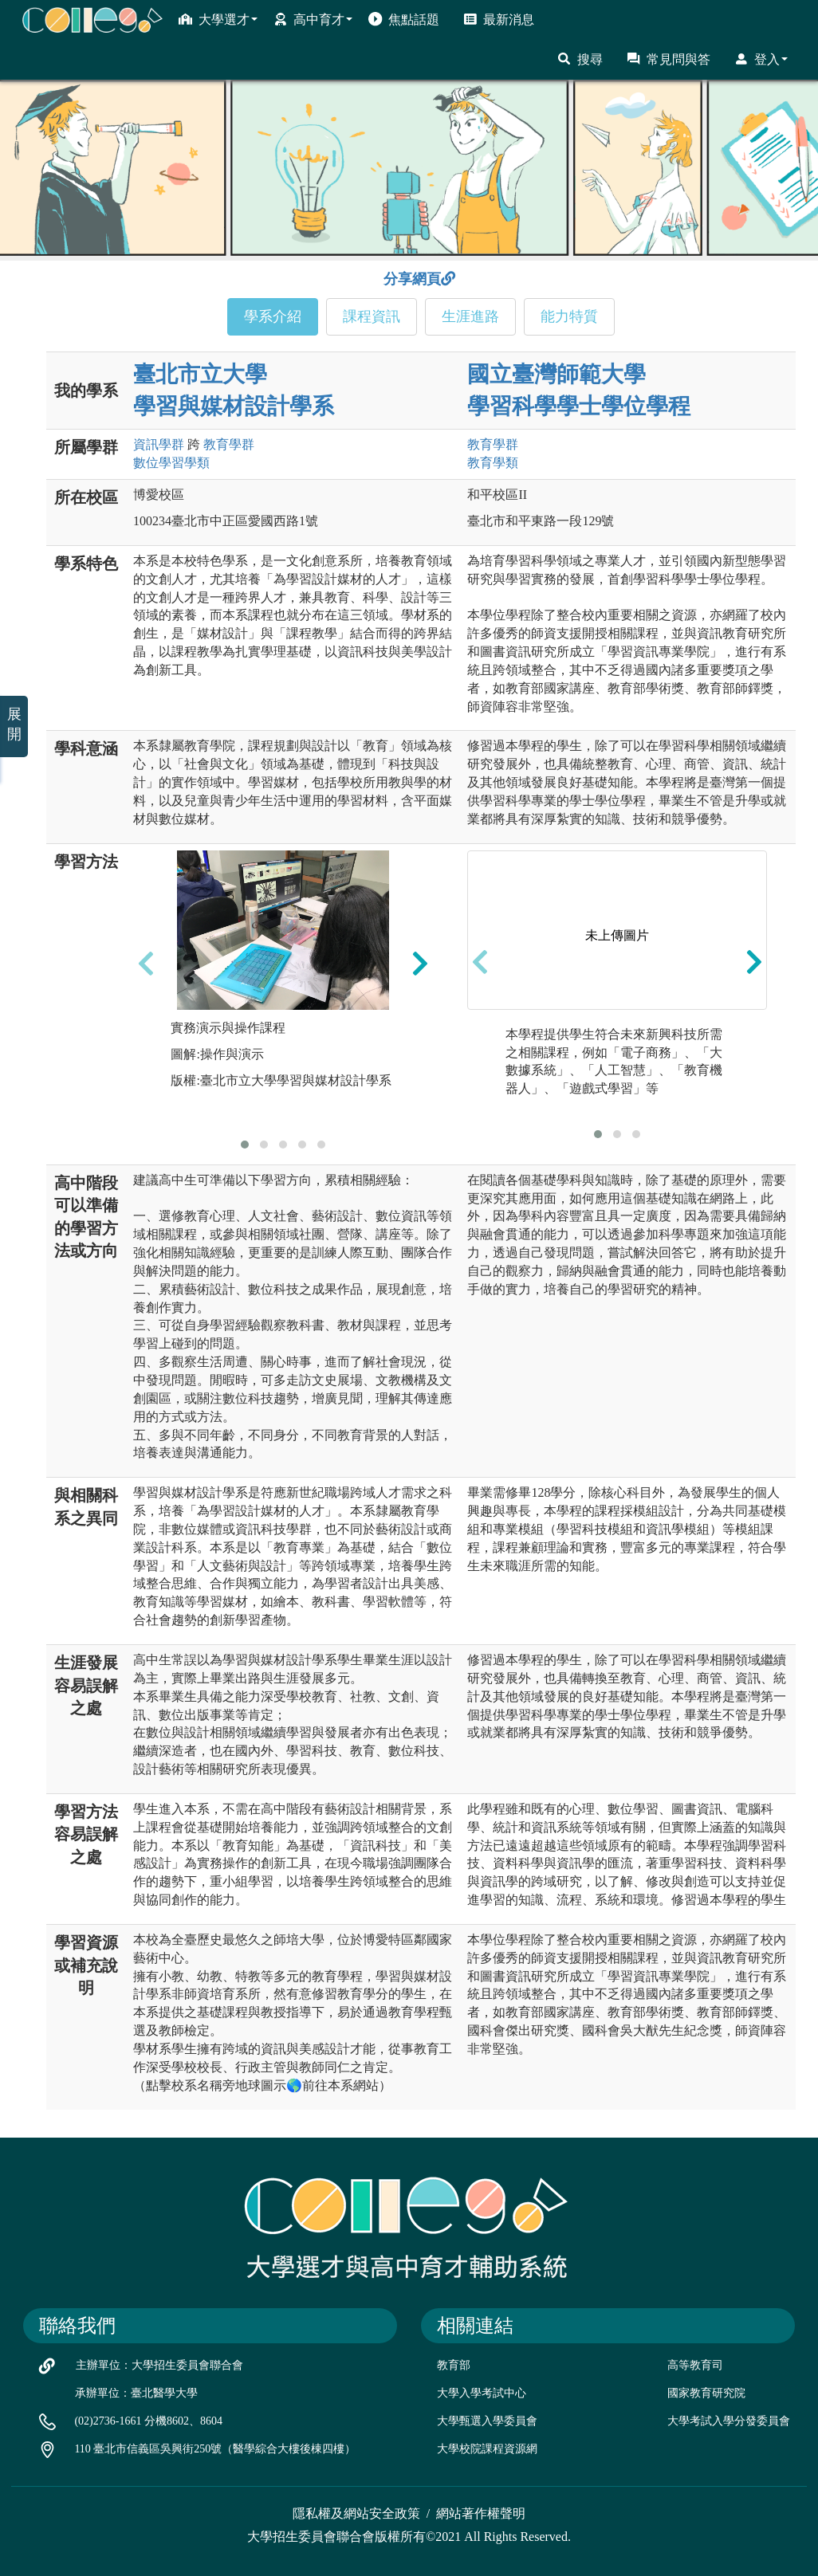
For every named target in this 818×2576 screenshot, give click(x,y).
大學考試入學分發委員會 (728, 2421)
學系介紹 (272, 316)
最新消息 (498, 19)
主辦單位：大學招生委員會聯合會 (159, 2365)
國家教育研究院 (706, 2393)
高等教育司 (695, 2365)
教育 (228, 444)
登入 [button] (761, 59)
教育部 (453, 2365)
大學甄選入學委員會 (487, 2421)
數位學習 (171, 462)
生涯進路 (470, 316)
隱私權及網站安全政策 (356, 2513)
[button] (244, 1145)
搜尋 (580, 59)
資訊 (158, 444)
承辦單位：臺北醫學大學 (136, 2393)
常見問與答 (668, 59)
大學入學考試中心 (481, 2393)
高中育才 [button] (312, 19)
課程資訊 (371, 316)
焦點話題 (403, 19)
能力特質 (569, 316)
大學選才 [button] (218, 19)
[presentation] (146, 963)
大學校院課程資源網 (487, 2449)
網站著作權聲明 (480, 2513)
